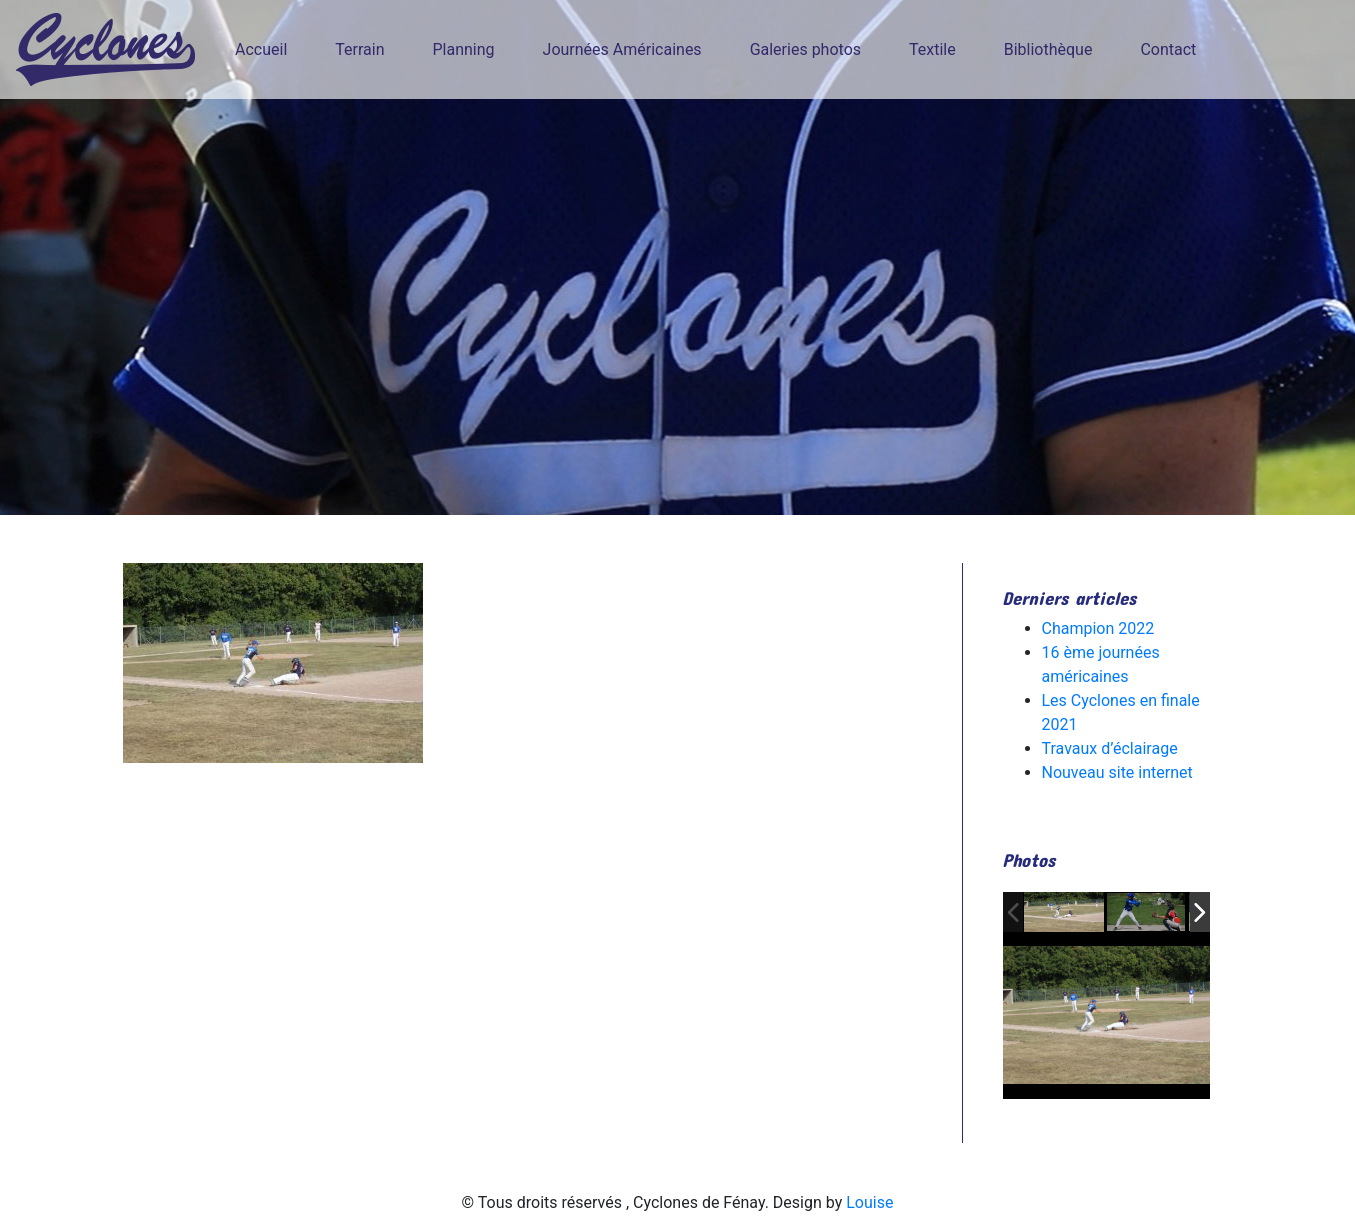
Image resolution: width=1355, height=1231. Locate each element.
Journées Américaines (622, 49)
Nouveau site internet (1117, 772)
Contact (1168, 49)
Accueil (261, 49)
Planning (464, 49)
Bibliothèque (1048, 49)
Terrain (359, 49)
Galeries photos (805, 49)
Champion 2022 (1098, 628)
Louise (869, 1202)
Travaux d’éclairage (1110, 748)
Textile (932, 49)
